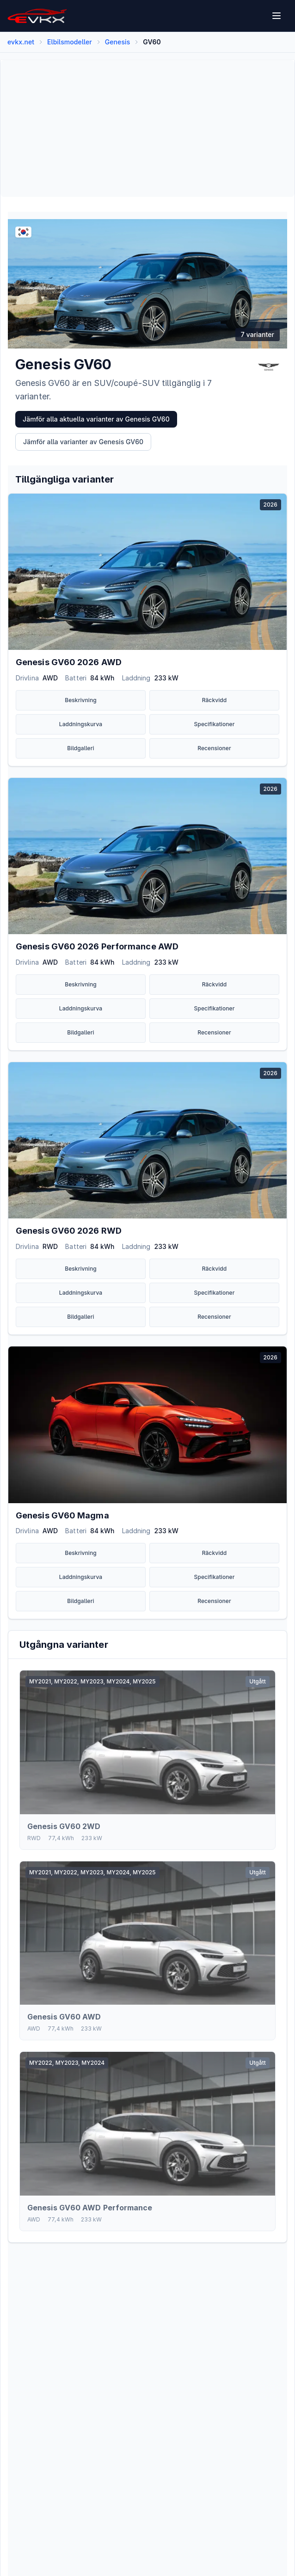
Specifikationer (214, 724)
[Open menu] (277, 16)
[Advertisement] (147, 128)
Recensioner (214, 748)
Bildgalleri (80, 748)
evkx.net (20, 42)
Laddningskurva (80, 724)
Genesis (117, 42)
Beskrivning (81, 700)
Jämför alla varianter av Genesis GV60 (83, 442)
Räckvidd (214, 700)
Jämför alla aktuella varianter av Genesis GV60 (96, 419)
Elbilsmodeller (69, 42)
